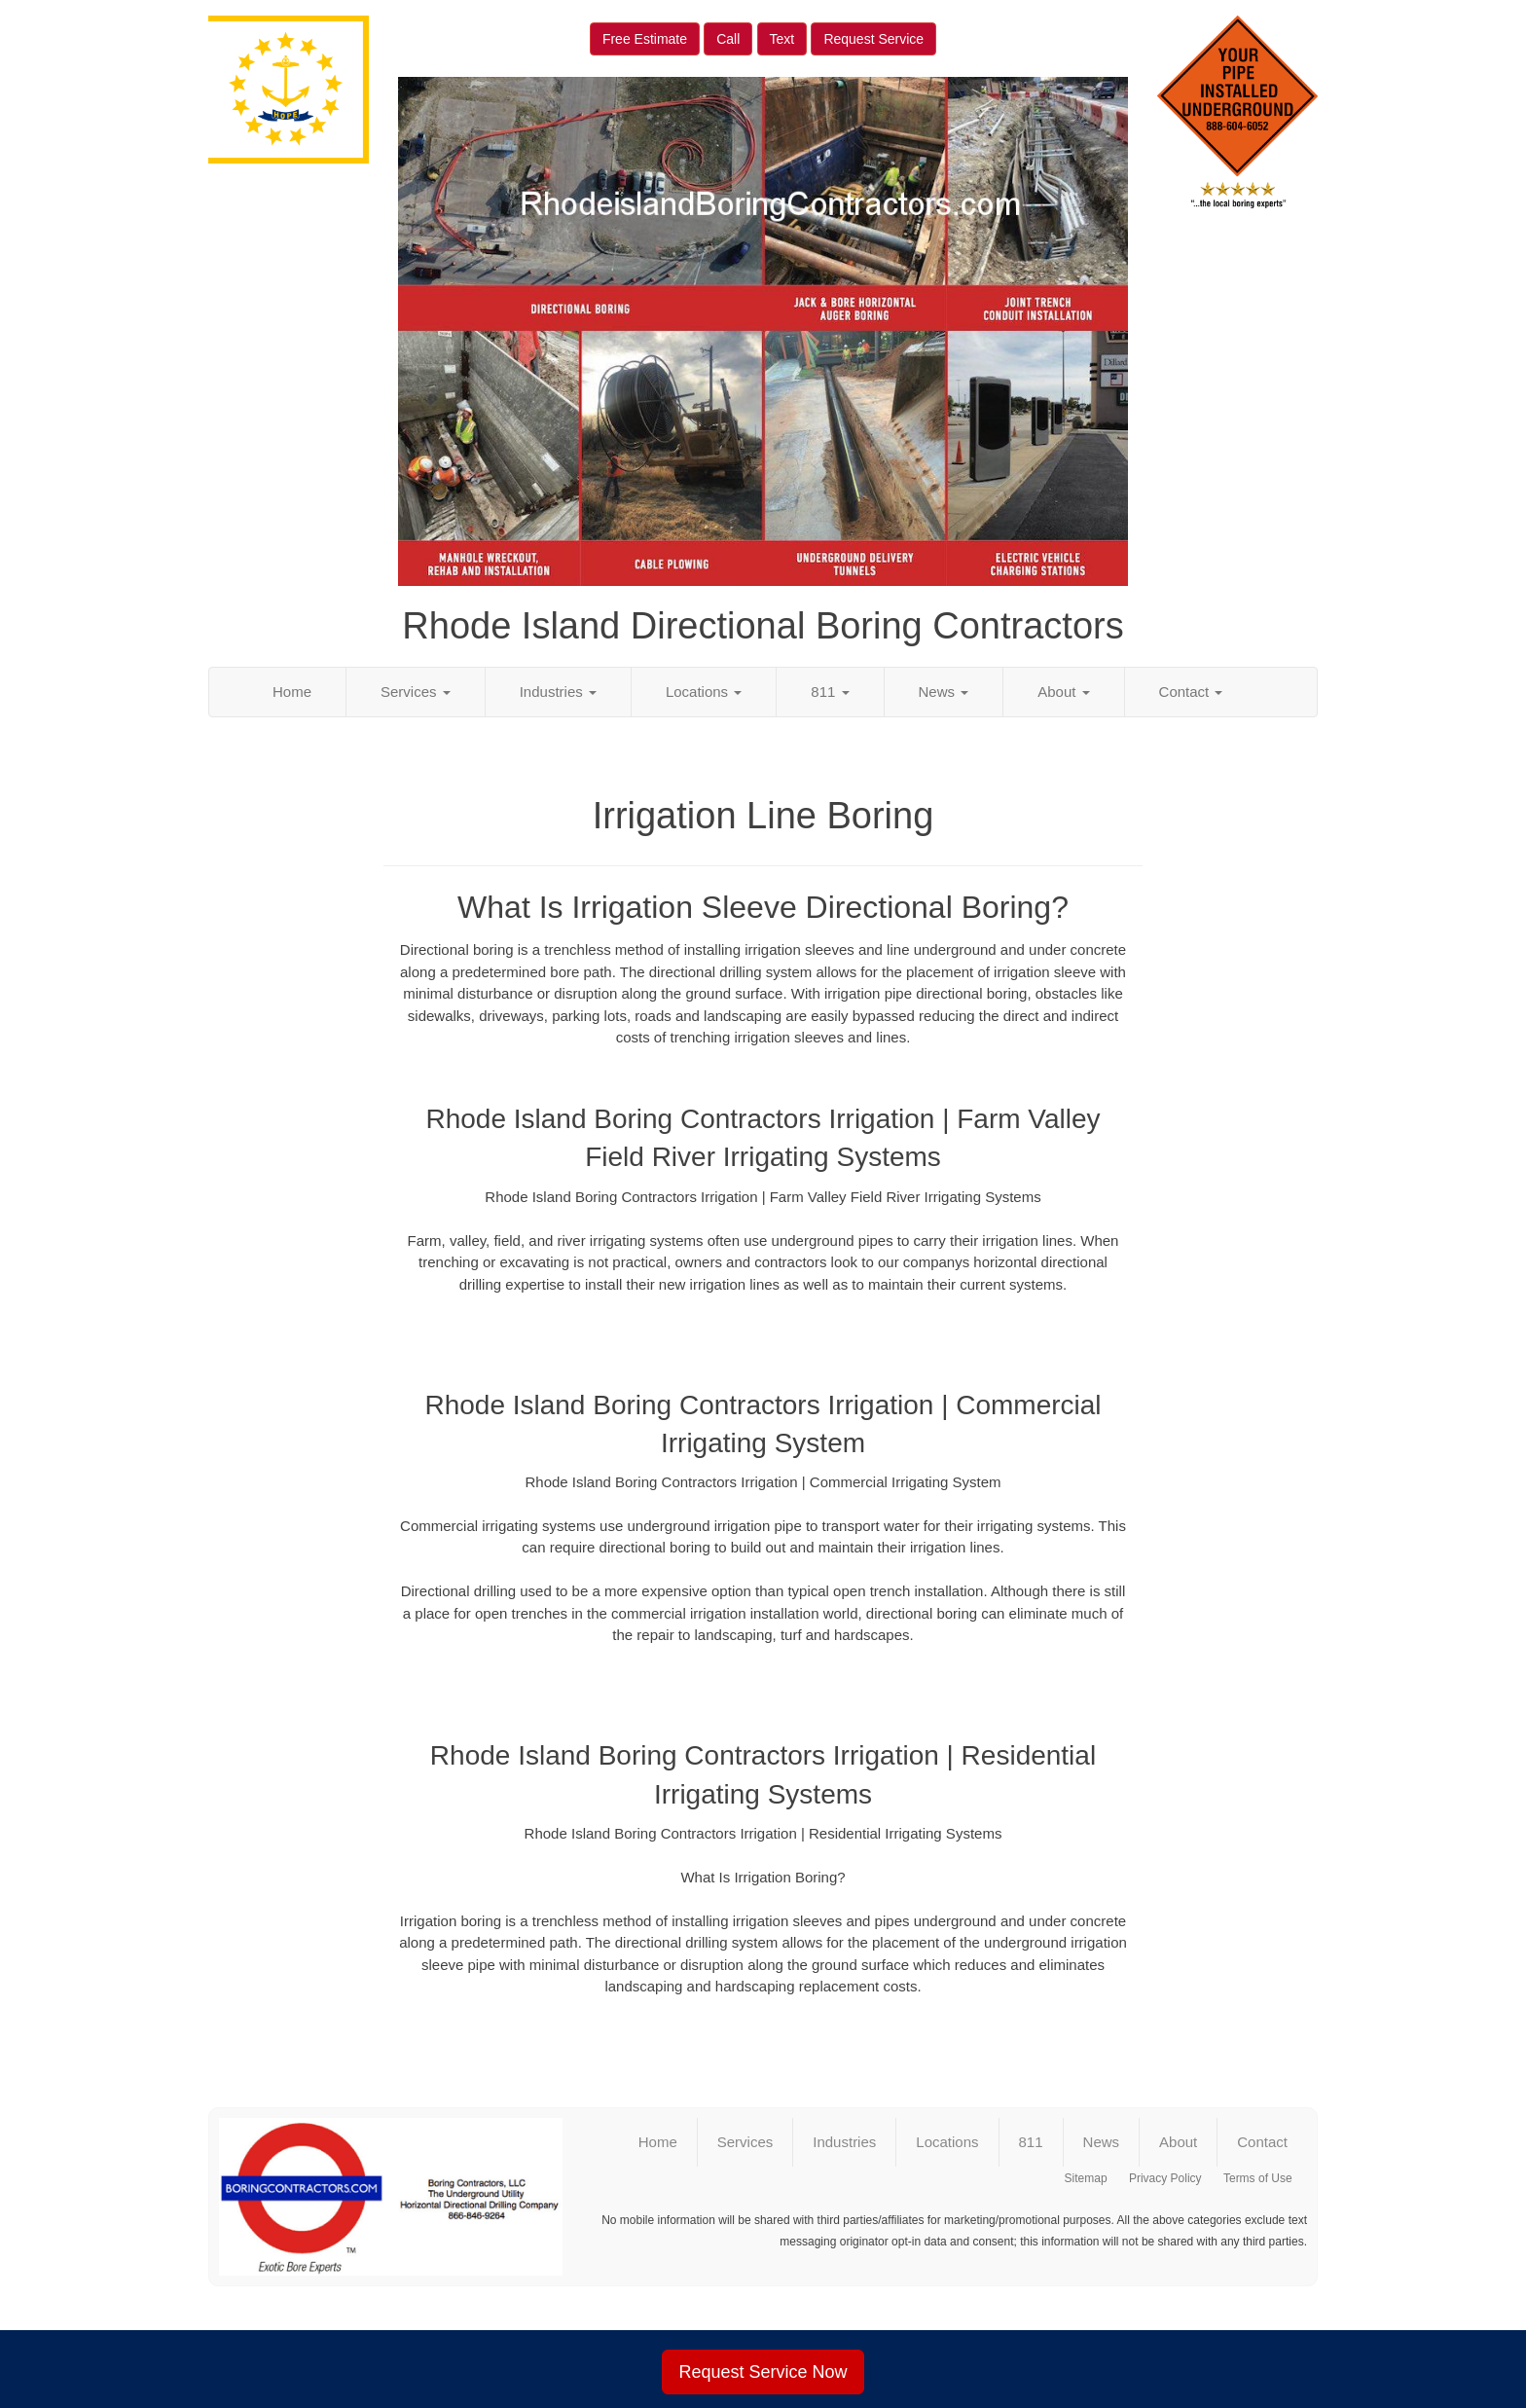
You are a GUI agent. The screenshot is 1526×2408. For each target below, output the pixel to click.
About (1063, 691)
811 (830, 691)
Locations (704, 691)
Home (291, 691)
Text (782, 39)
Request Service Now (762, 2372)
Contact (1191, 691)
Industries (558, 691)
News (944, 691)
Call (728, 39)
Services (416, 691)
